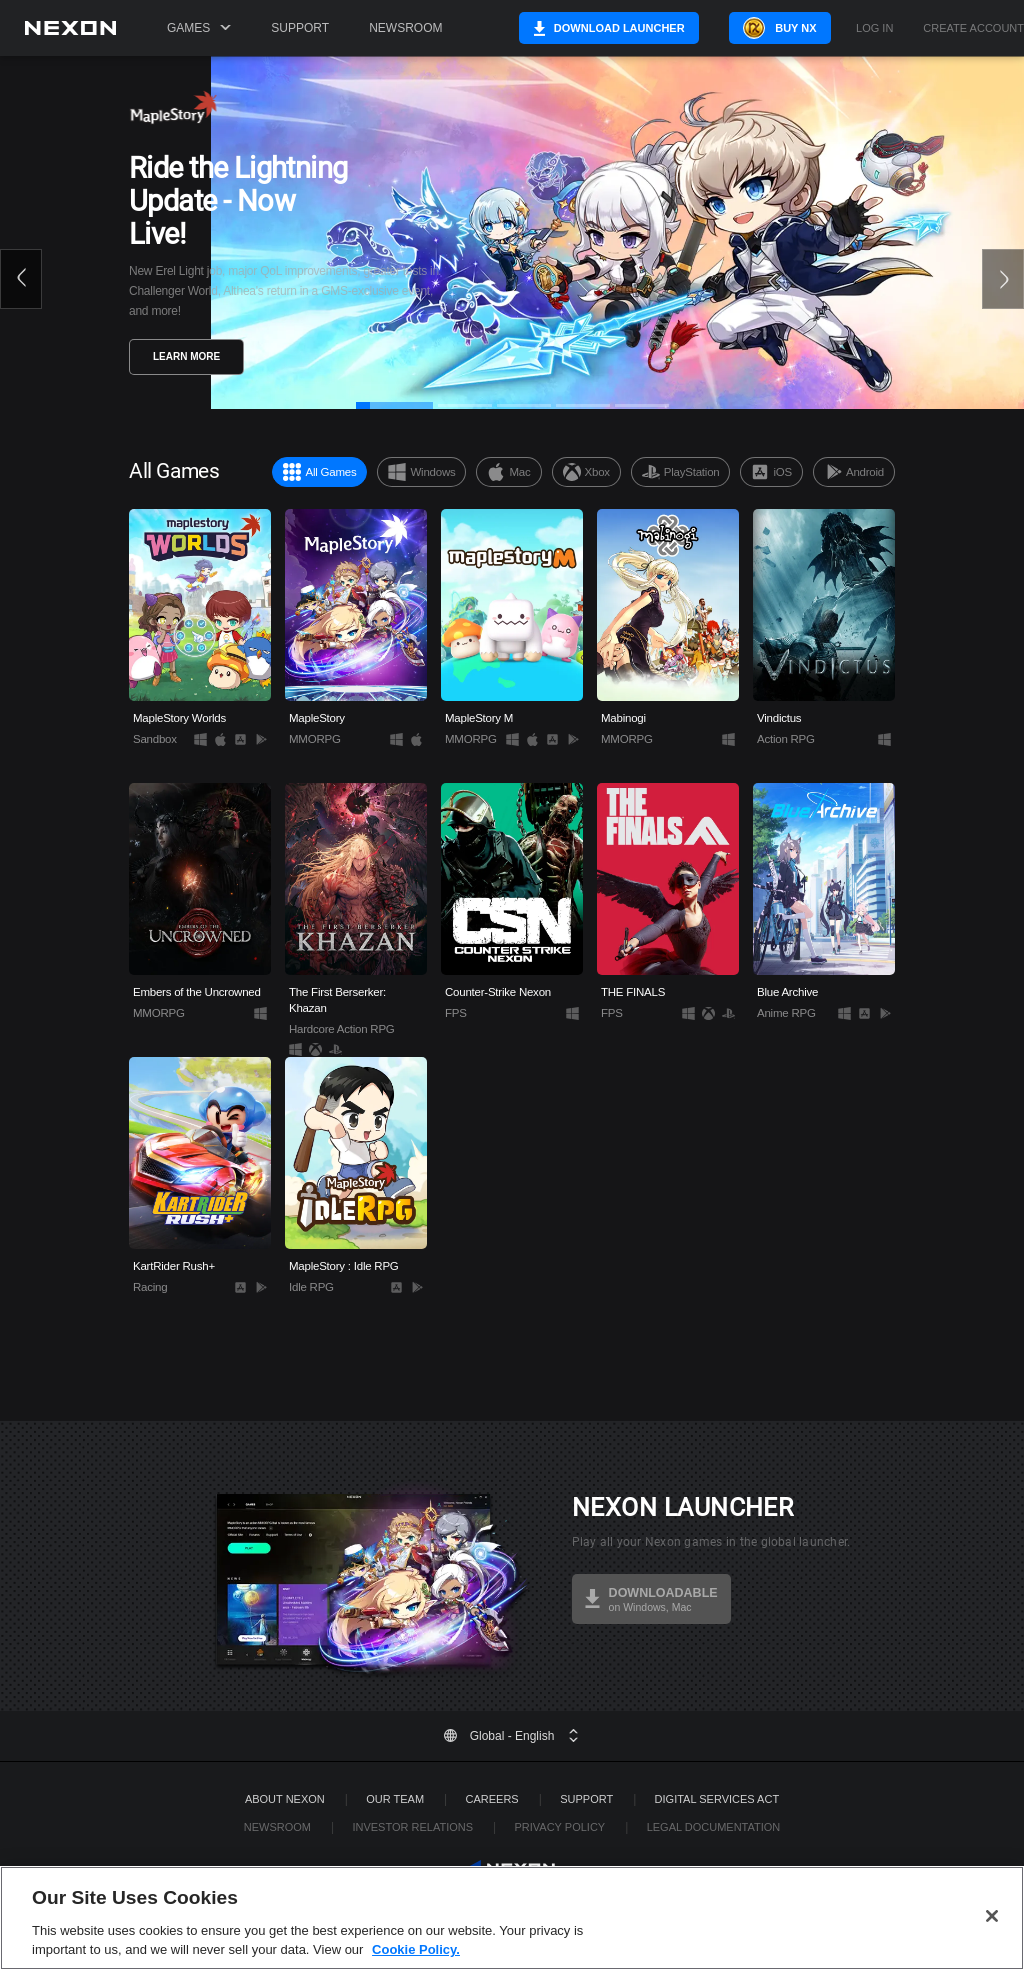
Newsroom (405, 28)
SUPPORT (586, 1799)
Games (199, 28)
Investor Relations (412, 1827)
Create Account (973, 28)
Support (300, 28)
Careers (492, 1799)
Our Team (395, 1799)
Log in (874, 28)
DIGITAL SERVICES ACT (717, 1799)
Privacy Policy (559, 1827)
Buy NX (791, 28)
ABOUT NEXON (285, 1799)
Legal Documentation (714, 1827)
